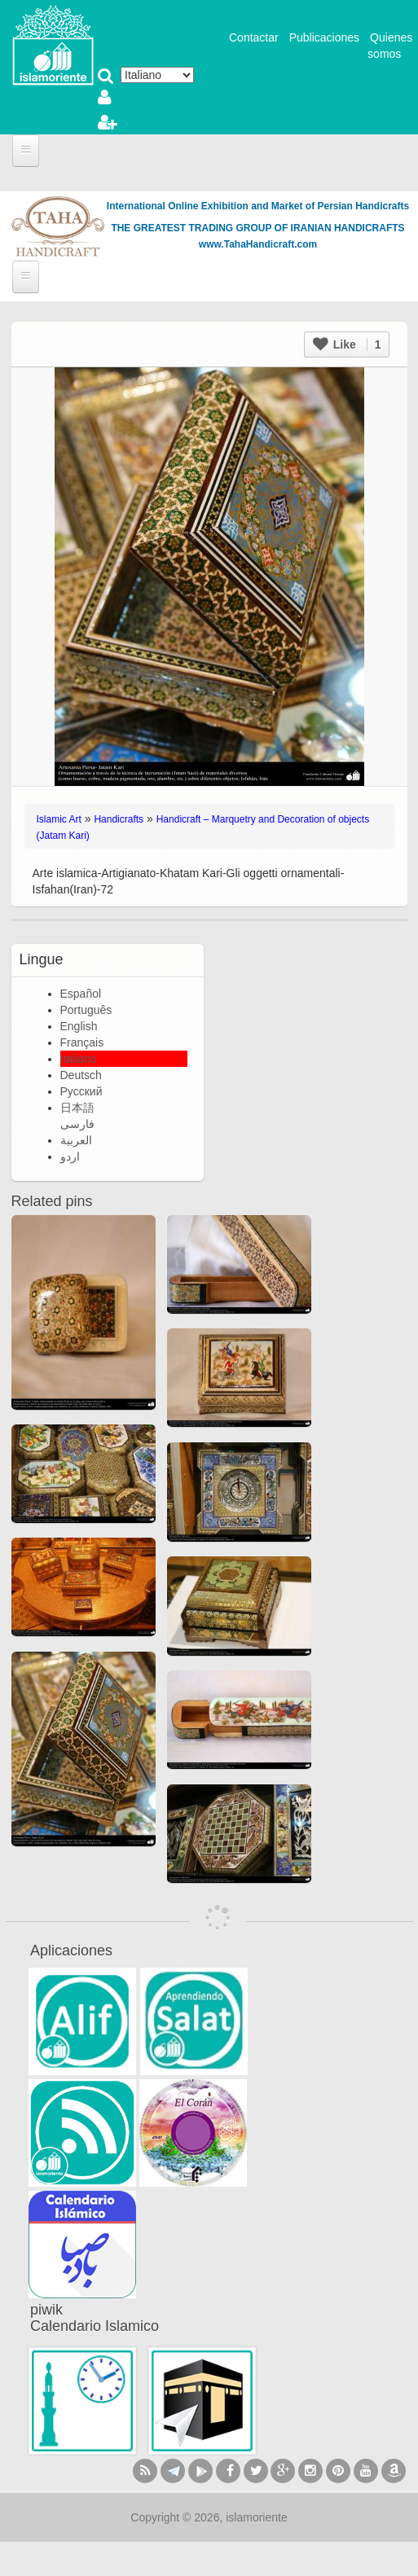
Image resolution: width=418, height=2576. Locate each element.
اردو (70, 1156)
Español (81, 993)
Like (347, 344)
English (79, 1026)
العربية (76, 1140)
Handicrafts (118, 819)
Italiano (78, 1058)
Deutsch (81, 1075)
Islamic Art (59, 819)
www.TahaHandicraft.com (258, 244)
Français (82, 1042)
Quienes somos (389, 45)
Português (86, 1009)
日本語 (77, 1107)
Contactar (254, 37)
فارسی (77, 1124)
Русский (81, 1091)
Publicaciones (324, 37)
